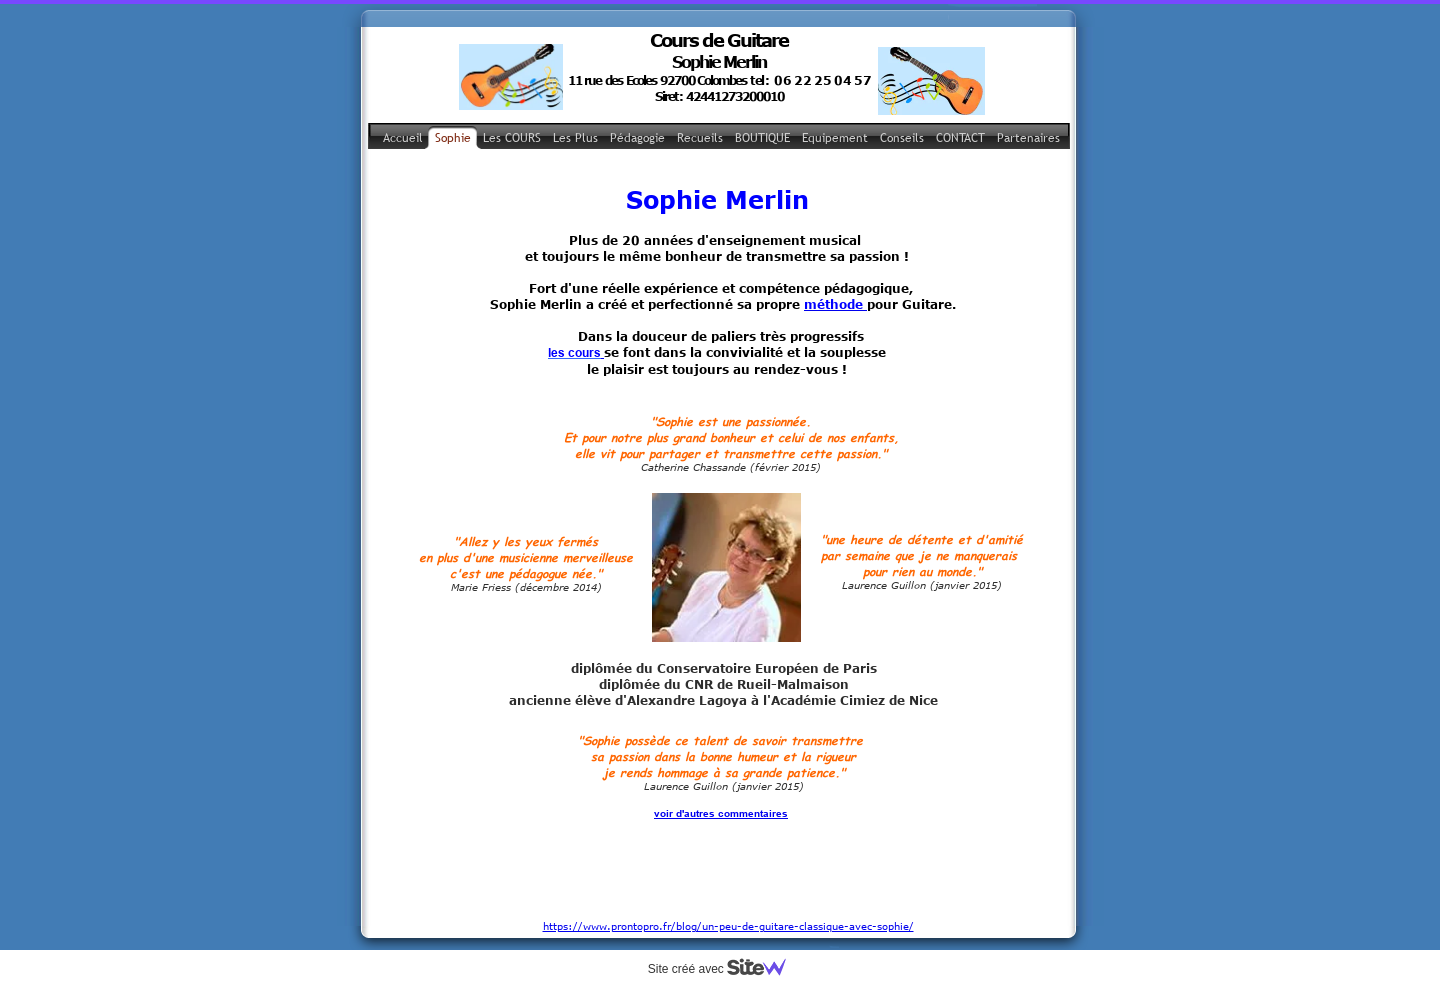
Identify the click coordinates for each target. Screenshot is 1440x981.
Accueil (403, 138)
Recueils (700, 138)
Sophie (453, 138)
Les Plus (575, 138)
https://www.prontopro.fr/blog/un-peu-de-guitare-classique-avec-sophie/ (728, 871)
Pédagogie (637, 138)
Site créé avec (725, 969)
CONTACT (960, 138)
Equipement (835, 138)
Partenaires (1028, 138)
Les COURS (512, 138)
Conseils (902, 138)
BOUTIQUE (762, 138)
